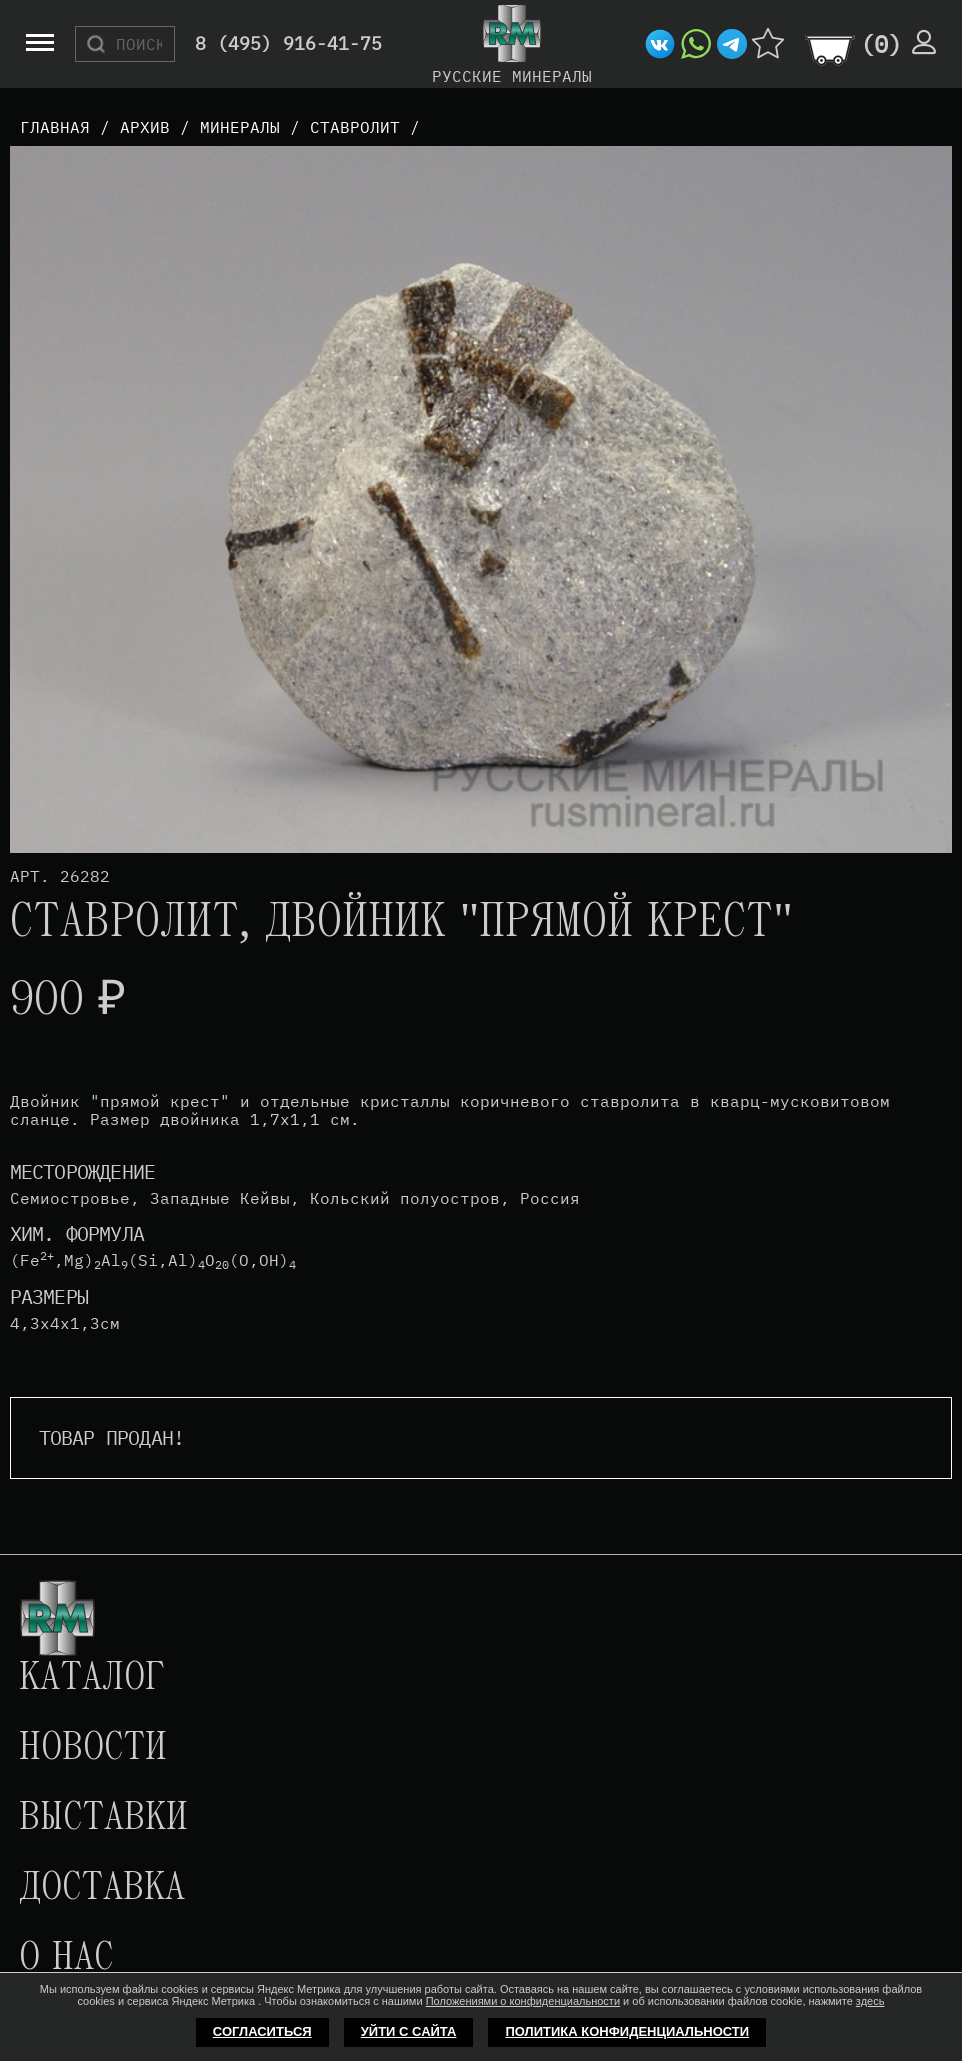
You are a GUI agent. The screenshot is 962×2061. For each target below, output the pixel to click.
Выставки (103, 1819)
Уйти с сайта (409, 2031)
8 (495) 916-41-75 (288, 44)
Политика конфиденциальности (627, 2031)
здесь (870, 2001)
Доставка (102, 1889)
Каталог (92, 1679)
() (881, 44)
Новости (93, 1749)
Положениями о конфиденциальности (523, 2001)
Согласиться (262, 2031)
